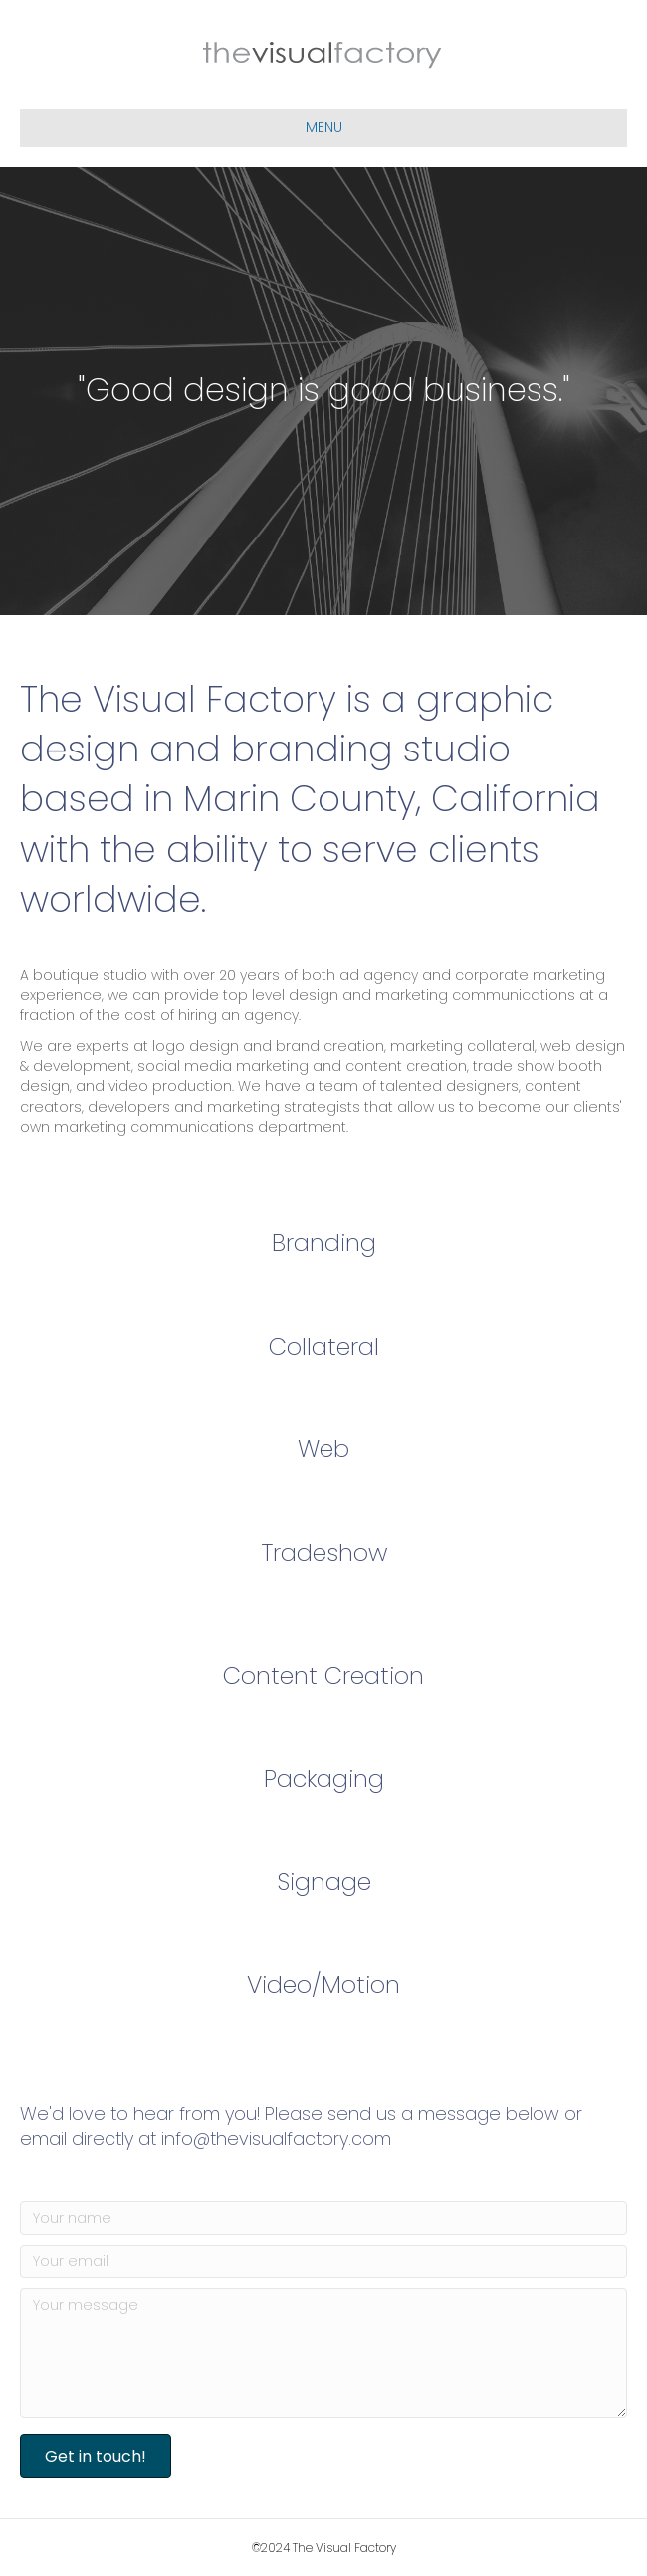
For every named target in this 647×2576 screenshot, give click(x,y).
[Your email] (323, 2261)
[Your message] (323, 2353)
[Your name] (323, 2218)
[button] (95, 2456)
